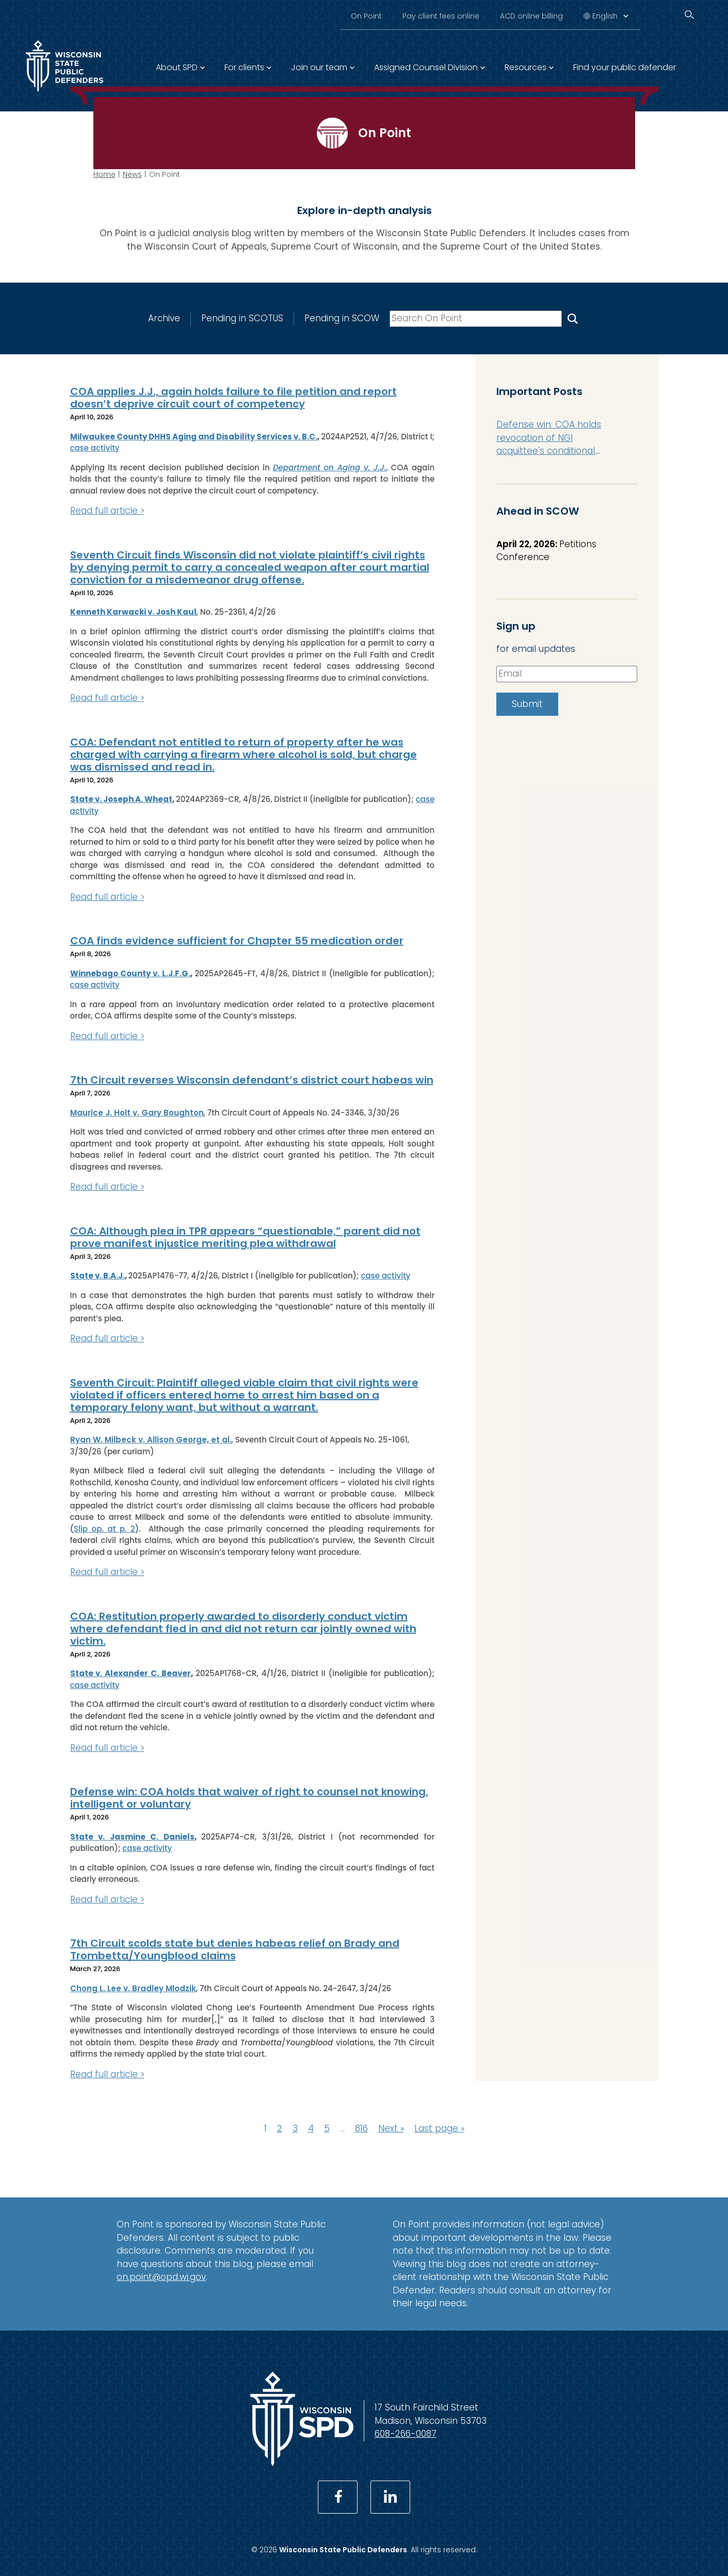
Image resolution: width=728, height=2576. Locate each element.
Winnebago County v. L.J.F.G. (130, 973)
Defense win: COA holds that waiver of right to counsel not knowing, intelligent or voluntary (249, 1797)
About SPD (177, 67)
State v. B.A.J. (97, 1275)
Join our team (319, 67)
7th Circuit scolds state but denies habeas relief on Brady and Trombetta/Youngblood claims (234, 1949)
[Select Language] (610, 16)
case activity (95, 447)
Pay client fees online (440, 16)
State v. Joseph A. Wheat (121, 799)
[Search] (689, 14)
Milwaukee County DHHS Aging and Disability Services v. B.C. (194, 436)
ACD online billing (531, 16)
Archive (164, 318)
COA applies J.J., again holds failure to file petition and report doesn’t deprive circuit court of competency (233, 397)
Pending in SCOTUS (242, 318)
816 (361, 2128)
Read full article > (107, 510)
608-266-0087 (405, 2433)
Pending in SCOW (341, 318)
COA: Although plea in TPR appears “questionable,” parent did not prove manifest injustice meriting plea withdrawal (245, 1237)
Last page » (439, 2128)
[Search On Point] (572, 318)
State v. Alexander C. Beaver (130, 1673)
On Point (366, 16)
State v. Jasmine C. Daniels (132, 1836)
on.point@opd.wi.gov (161, 2277)
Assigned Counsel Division (426, 67)
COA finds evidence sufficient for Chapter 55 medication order (236, 940)
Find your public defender (624, 67)
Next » (391, 2128)
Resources (525, 67)
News (132, 174)
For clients (244, 67)
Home (104, 174)
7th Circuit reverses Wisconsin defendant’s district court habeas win (251, 1080)
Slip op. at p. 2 (104, 1528)
